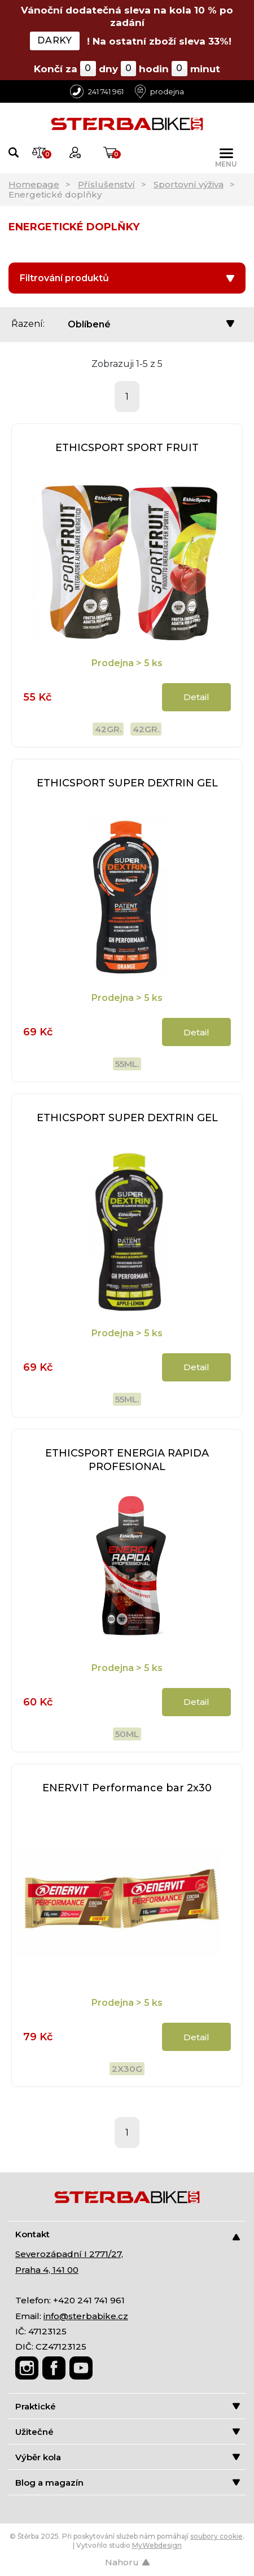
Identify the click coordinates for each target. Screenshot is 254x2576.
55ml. (127, 1064)
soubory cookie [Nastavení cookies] (216, 2536)
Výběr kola (127, 2457)
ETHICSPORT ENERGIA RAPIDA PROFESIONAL (127, 1460)
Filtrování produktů (127, 278)
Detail (196, 697)
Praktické (127, 2406)
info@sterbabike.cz (85, 2316)
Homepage (33, 184)
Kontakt (127, 2235)
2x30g (127, 2068)
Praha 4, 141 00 (46, 2269)
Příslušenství (106, 184)
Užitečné (127, 2431)
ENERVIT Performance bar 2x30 (127, 1788)
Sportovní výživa (189, 184)
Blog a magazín (127, 2482)
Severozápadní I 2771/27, (69, 2254)
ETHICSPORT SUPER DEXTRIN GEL (127, 783)
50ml (127, 1734)
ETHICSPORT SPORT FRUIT (127, 447)
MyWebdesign (157, 2545)
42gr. (108, 729)
